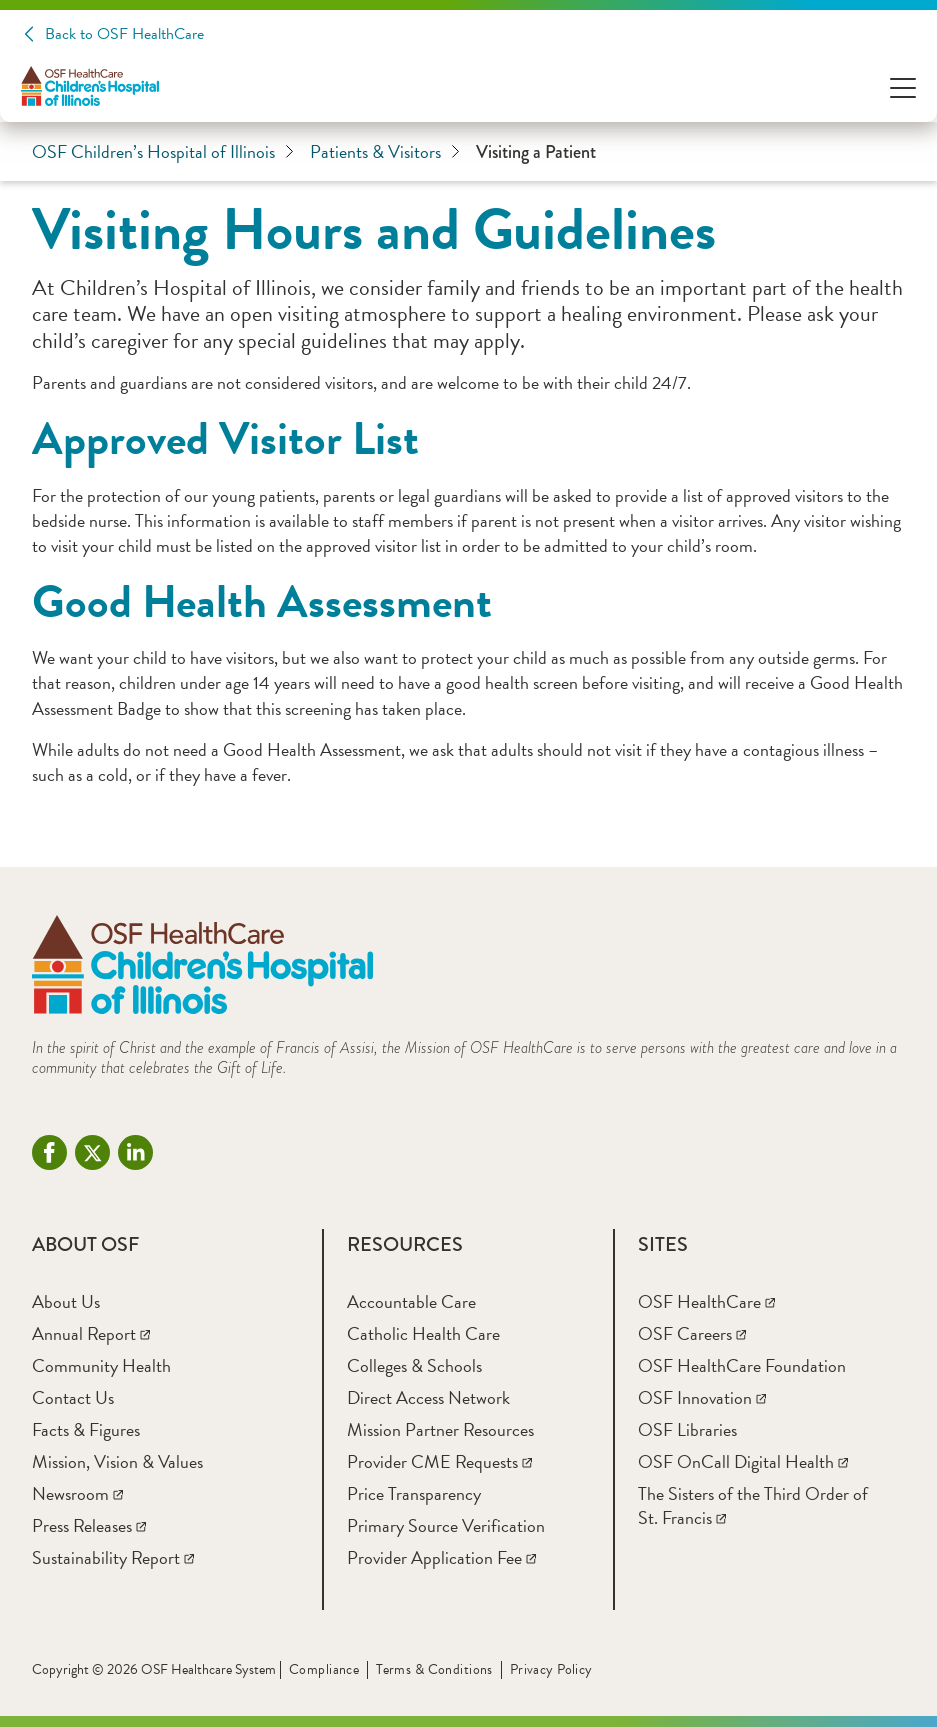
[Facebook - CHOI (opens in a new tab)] (49, 1152)
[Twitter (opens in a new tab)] (92, 1152)
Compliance (324, 1669)
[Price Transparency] (414, 1493)
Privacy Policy (551, 1669)
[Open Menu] (903, 86)
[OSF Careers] (692, 1333)
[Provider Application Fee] (441, 1557)
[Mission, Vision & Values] (117, 1461)
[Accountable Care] (411, 1301)
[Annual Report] (91, 1333)
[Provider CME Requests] (439, 1461)
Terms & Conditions (434, 1669)
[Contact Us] (73, 1397)
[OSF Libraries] (687, 1429)
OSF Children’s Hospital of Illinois (163, 152)
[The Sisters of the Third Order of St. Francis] (753, 1505)
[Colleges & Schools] (414, 1365)
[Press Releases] (89, 1525)
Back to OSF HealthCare (124, 34)
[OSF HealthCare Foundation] (742, 1365)
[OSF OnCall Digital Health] (743, 1461)
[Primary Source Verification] (446, 1525)
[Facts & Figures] (86, 1429)
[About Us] (66, 1301)
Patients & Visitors (385, 152)
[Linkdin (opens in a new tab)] (135, 1152)
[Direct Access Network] (428, 1397)
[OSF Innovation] (702, 1397)
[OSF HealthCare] (706, 1301)
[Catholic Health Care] (423, 1333)
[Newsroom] (77, 1493)
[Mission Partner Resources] (440, 1429)
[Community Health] (101, 1365)
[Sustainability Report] (113, 1557)
